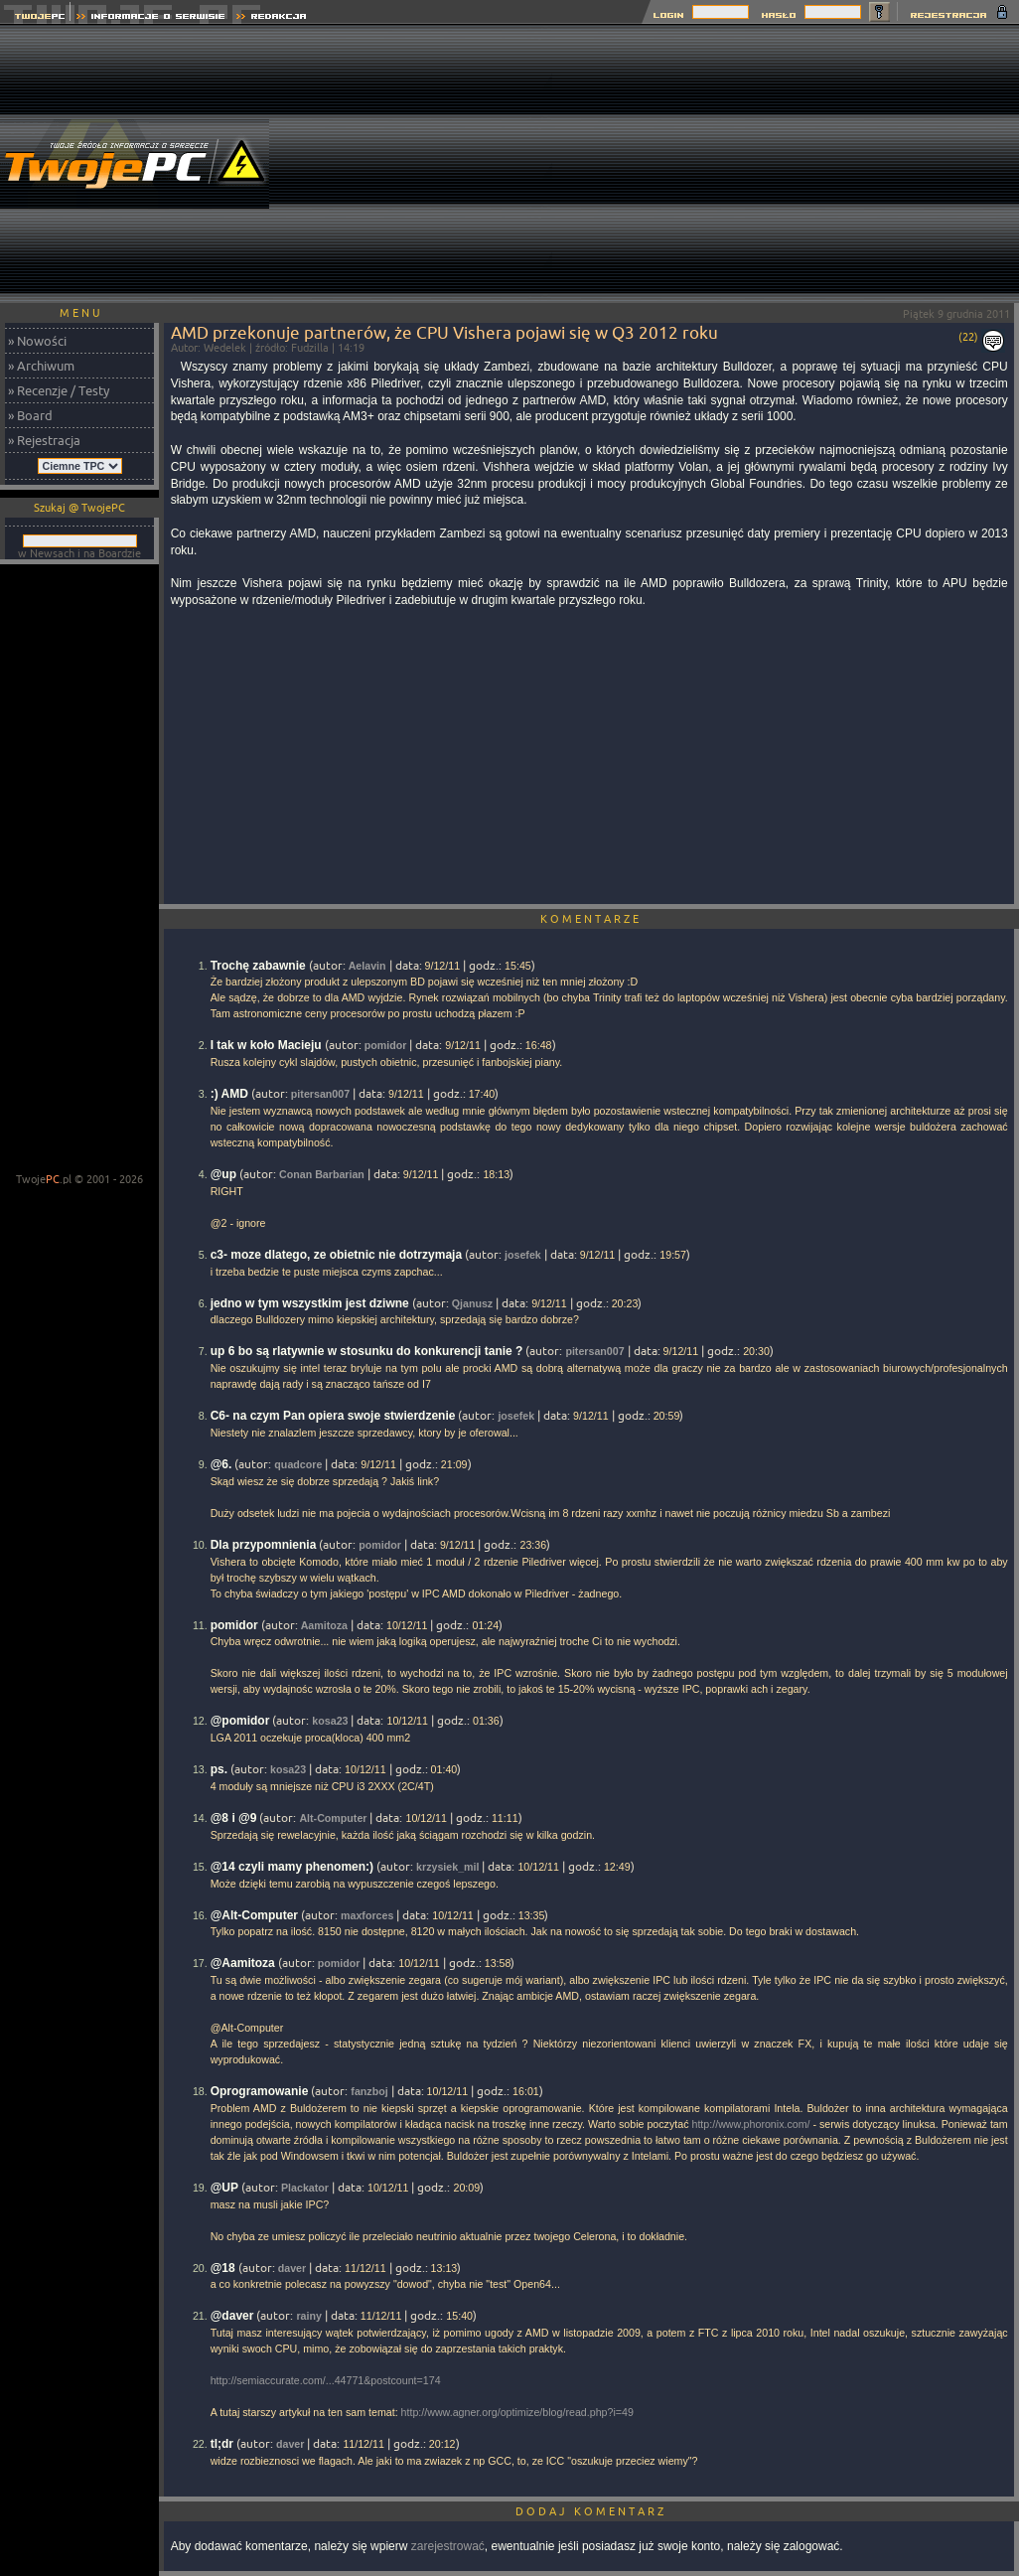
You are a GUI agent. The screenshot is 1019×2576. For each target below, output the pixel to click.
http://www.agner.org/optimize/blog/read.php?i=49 (517, 2412)
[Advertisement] (785, 164)
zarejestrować (448, 2546)
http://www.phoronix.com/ (750, 2124)
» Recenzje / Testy (58, 390)
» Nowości (37, 341)
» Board (30, 415)
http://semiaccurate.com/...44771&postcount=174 (326, 2380)
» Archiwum (41, 366)
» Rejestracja (44, 440)
